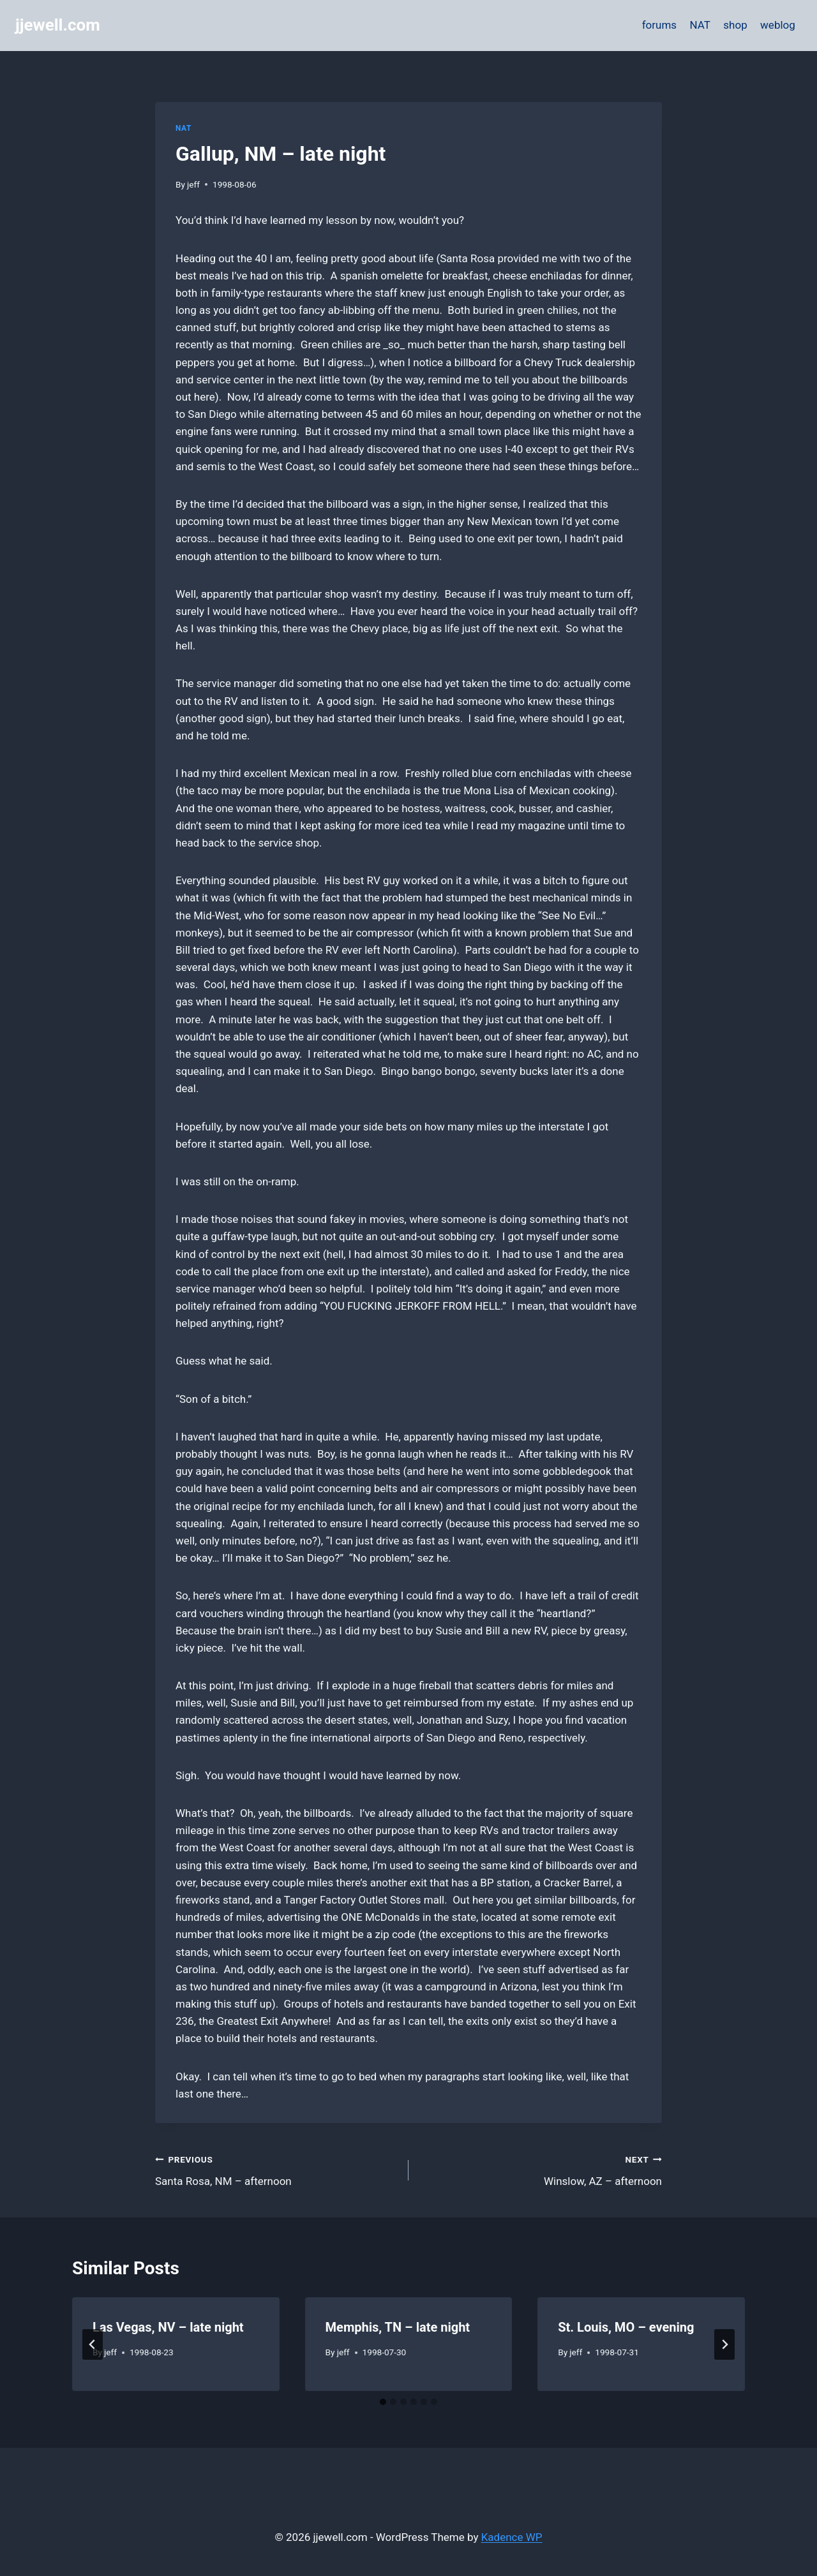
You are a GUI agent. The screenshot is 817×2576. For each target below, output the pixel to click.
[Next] (724, 2344)
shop (735, 25)
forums (659, 25)
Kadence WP (512, 2537)
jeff (193, 184)
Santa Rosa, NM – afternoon (276, 2169)
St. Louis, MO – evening (626, 2327)
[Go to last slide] (92, 2344)
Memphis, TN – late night (398, 2327)
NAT (700, 25)
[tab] (383, 2402)
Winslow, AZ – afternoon (540, 2169)
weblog (777, 25)
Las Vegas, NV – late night (168, 2327)
